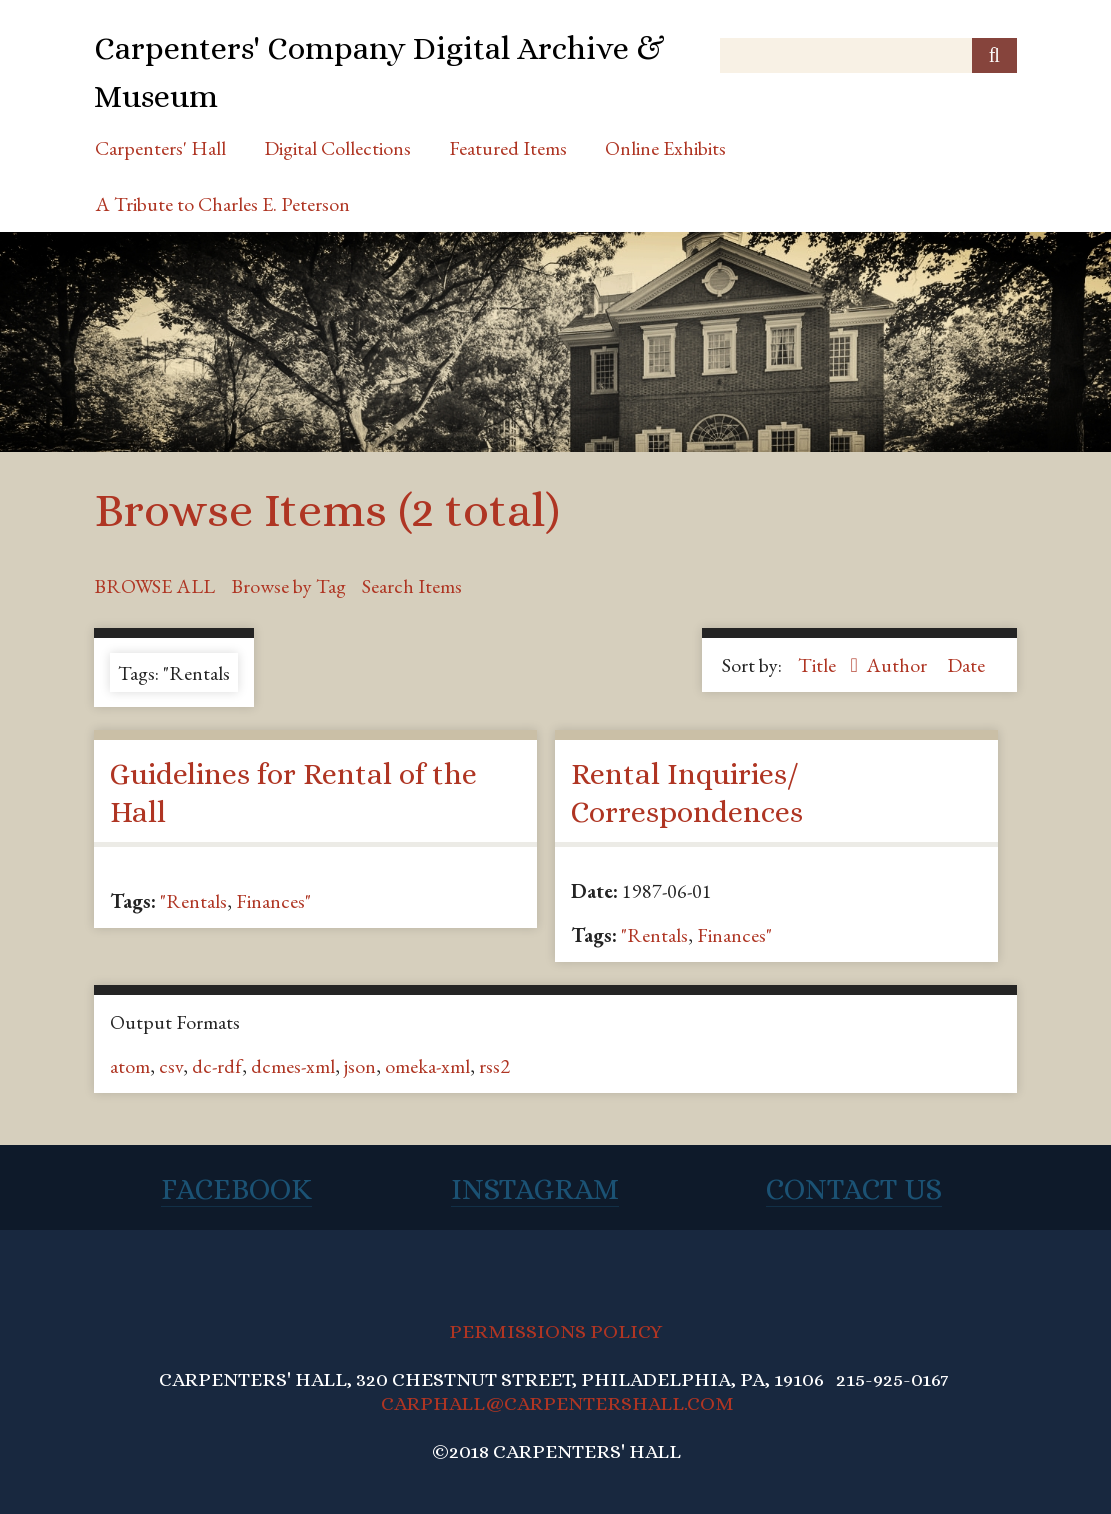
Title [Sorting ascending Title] (819, 665)
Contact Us (854, 1189)
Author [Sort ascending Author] (898, 665)
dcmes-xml (293, 1066)
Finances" (273, 901)
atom (130, 1066)
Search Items (412, 586)
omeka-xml (427, 1066)
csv (171, 1066)
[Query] (868, 55)
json (360, 1066)
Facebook (236, 1189)
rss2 (494, 1066)
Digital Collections (337, 148)
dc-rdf (217, 1066)
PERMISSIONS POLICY (555, 1331)
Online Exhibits (665, 148)
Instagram (535, 1189)
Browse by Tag (288, 586)
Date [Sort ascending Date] (966, 665)
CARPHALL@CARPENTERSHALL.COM (557, 1403)
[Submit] (994, 55)
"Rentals (193, 901)
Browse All (154, 586)
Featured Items (508, 148)
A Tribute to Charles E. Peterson (222, 204)
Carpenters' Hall (160, 148)
